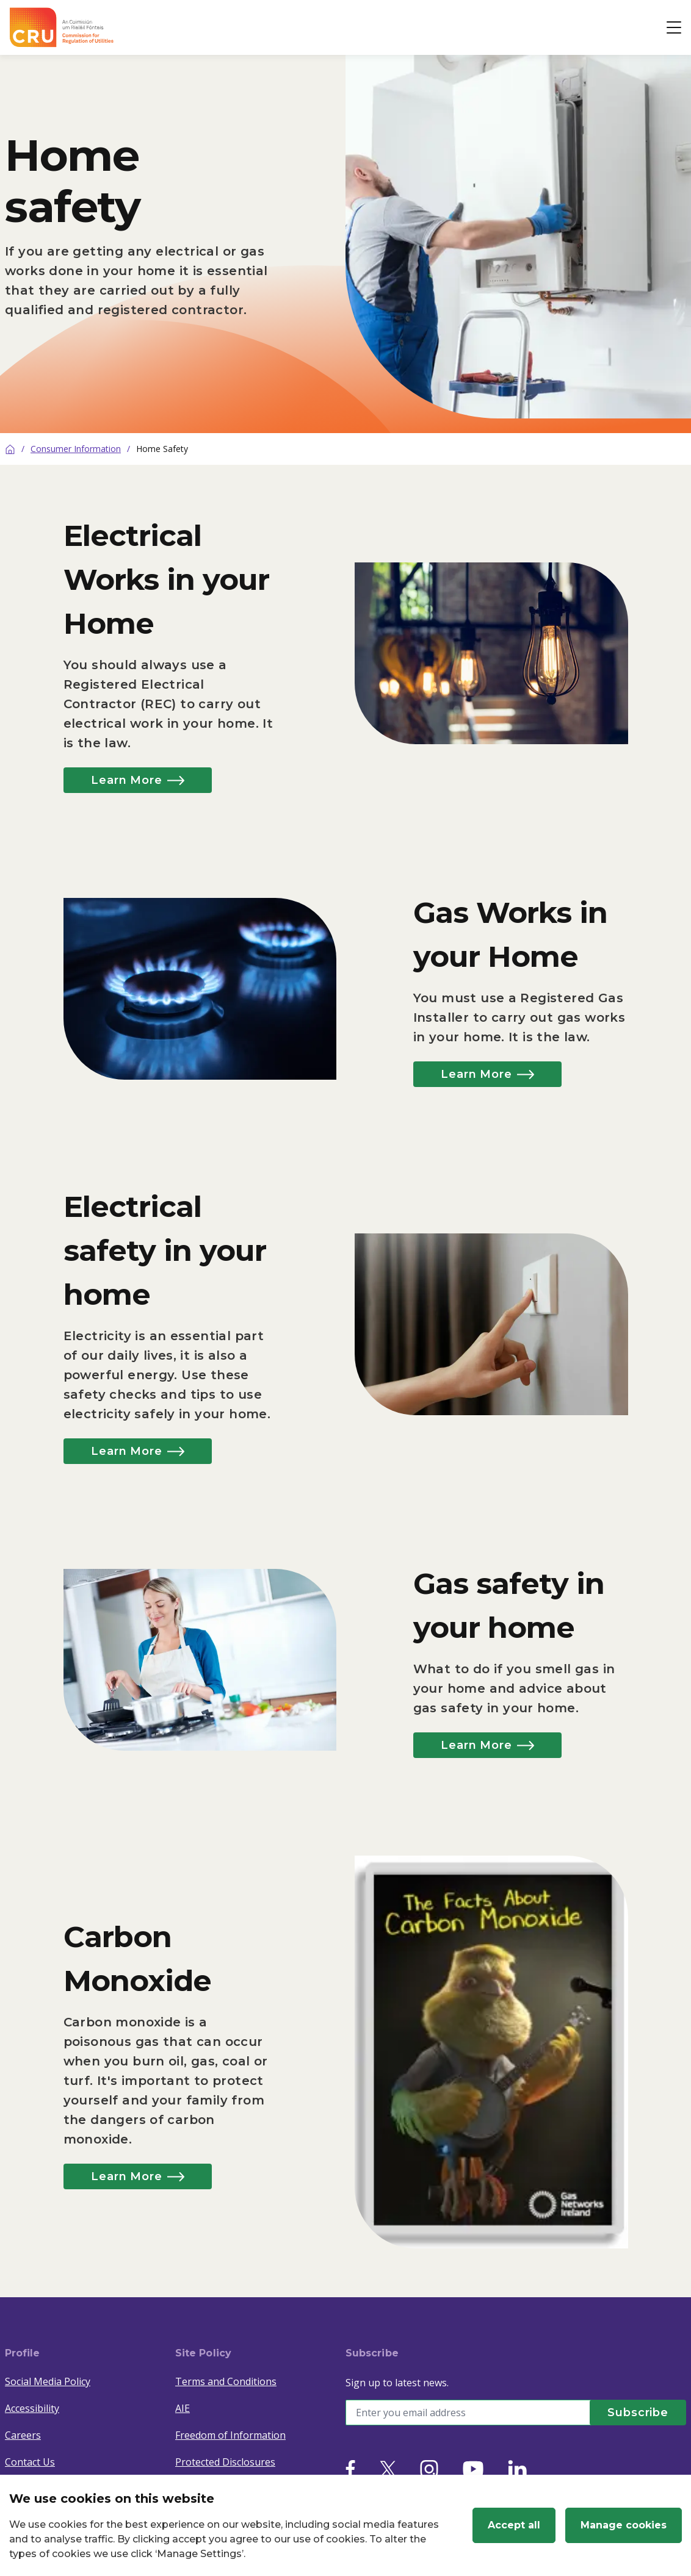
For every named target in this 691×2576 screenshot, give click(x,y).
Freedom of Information (230, 2435)
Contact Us (30, 2462)
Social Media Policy (47, 2381)
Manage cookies (624, 2525)
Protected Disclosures (225, 2462)
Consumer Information (76, 448)
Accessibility (32, 2408)
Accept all (514, 2525)
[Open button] (674, 27)
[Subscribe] (637, 2412)
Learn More (139, 780)
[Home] (10, 449)
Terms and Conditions (226, 2381)
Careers (23, 2435)
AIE (182, 2408)
